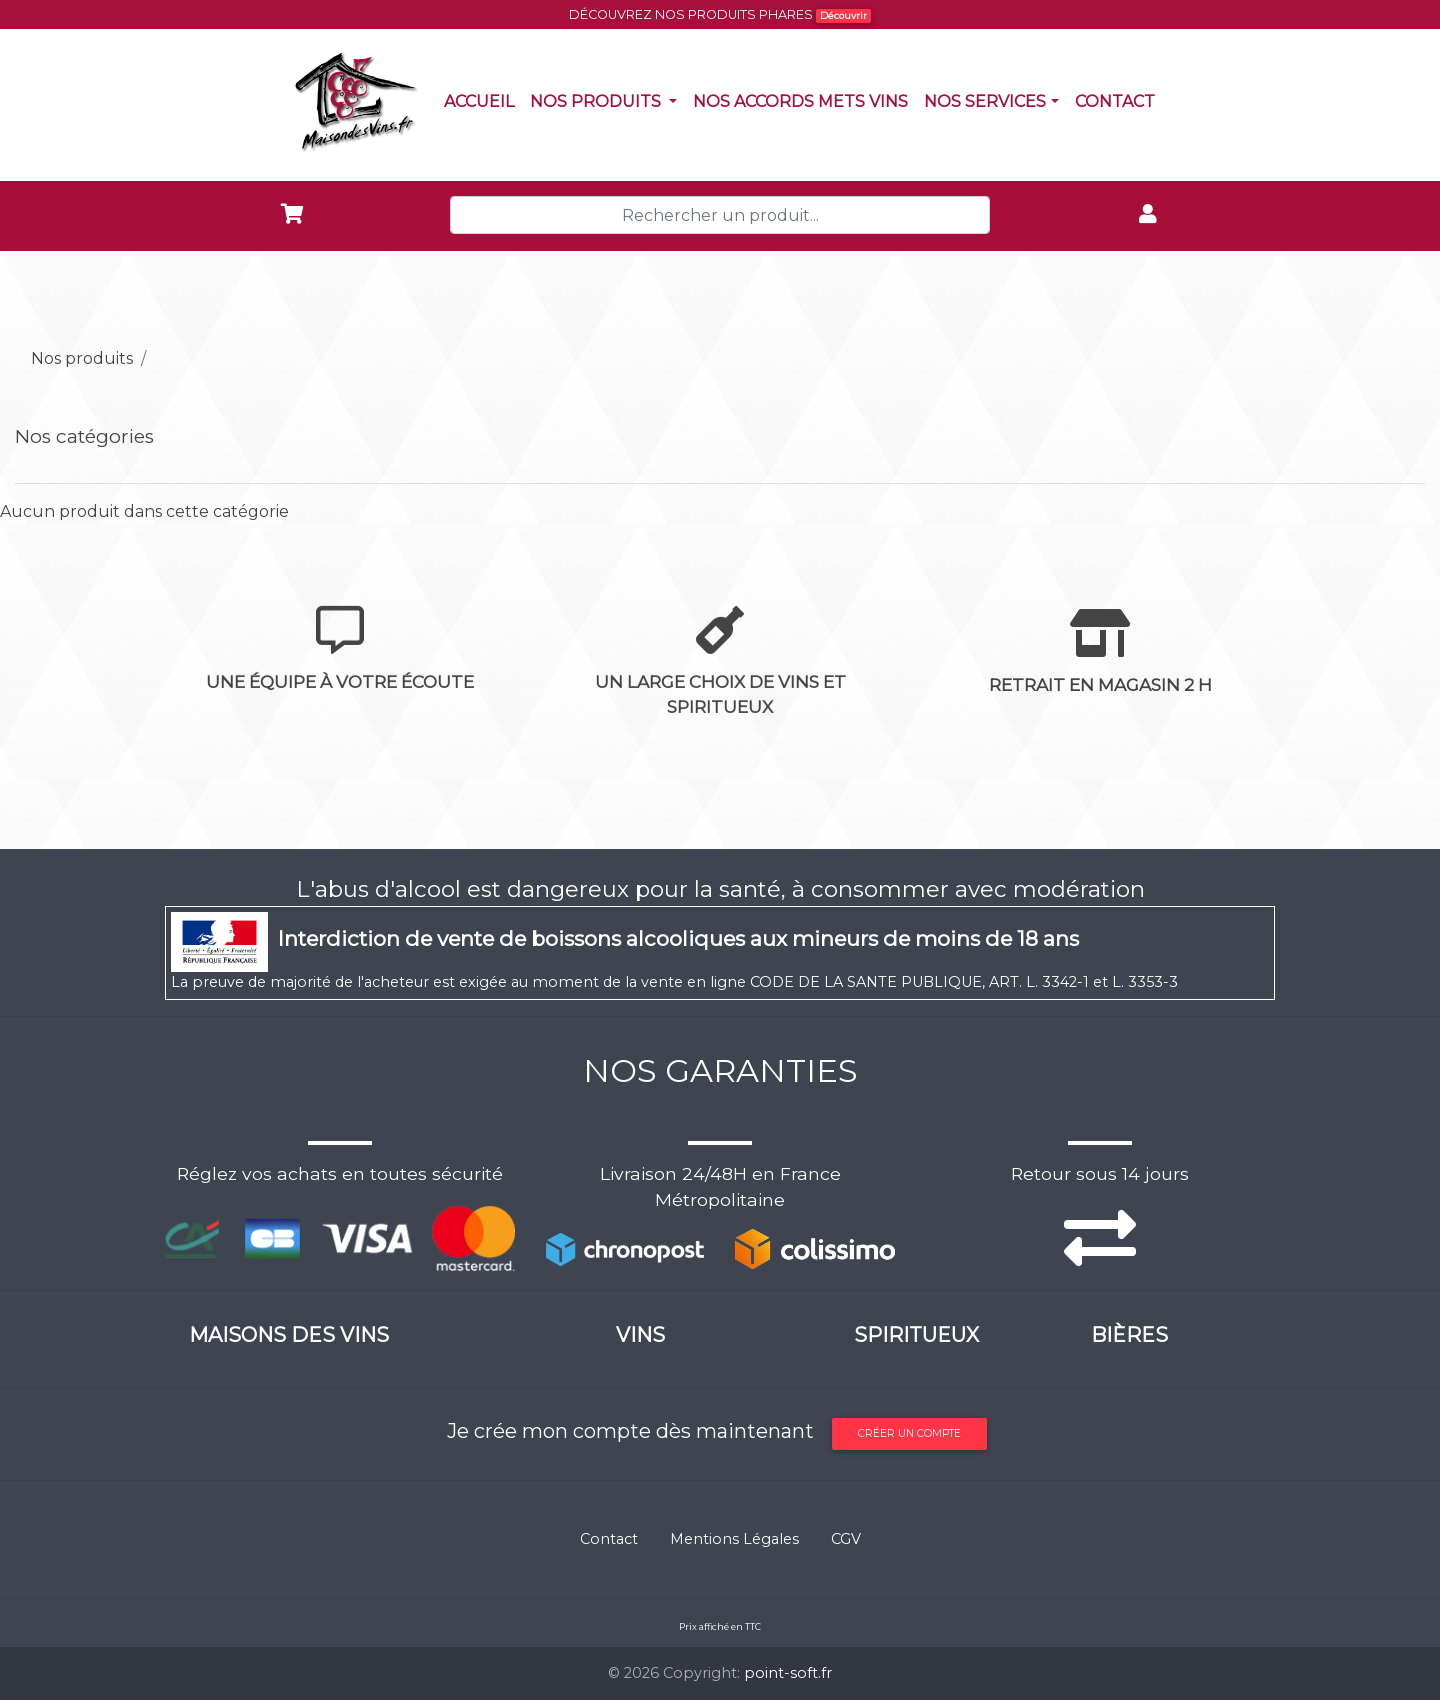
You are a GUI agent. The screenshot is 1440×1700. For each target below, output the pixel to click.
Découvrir (843, 15)
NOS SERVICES (985, 101)
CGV (846, 1539)
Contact (1119, 100)
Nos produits (607, 100)
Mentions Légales (734, 1539)
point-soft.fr (788, 1673)
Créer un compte (909, 1433)
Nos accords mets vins (804, 100)
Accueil (483, 100)
